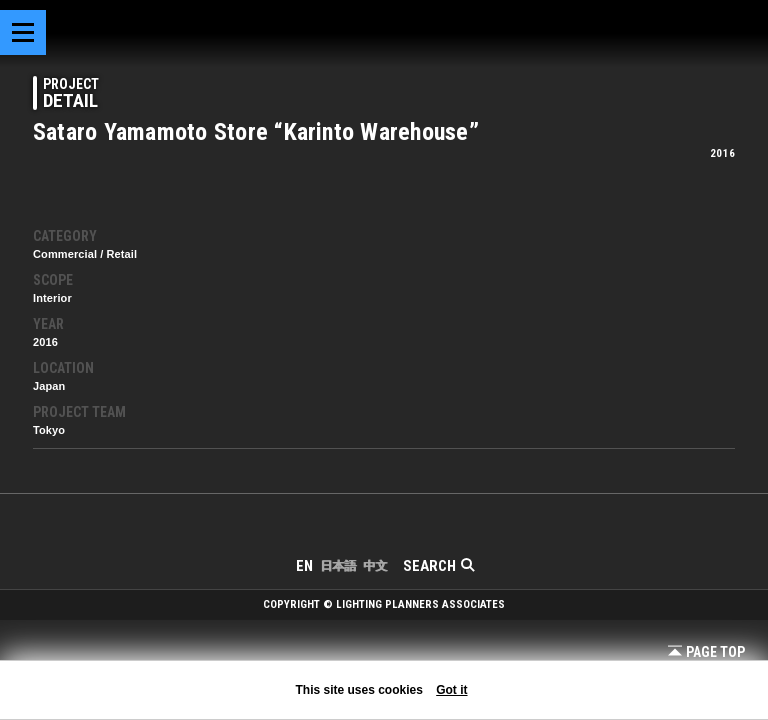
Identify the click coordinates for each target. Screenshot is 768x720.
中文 (375, 566)
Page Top (706, 652)
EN (304, 566)
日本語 (338, 566)
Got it (451, 690)
